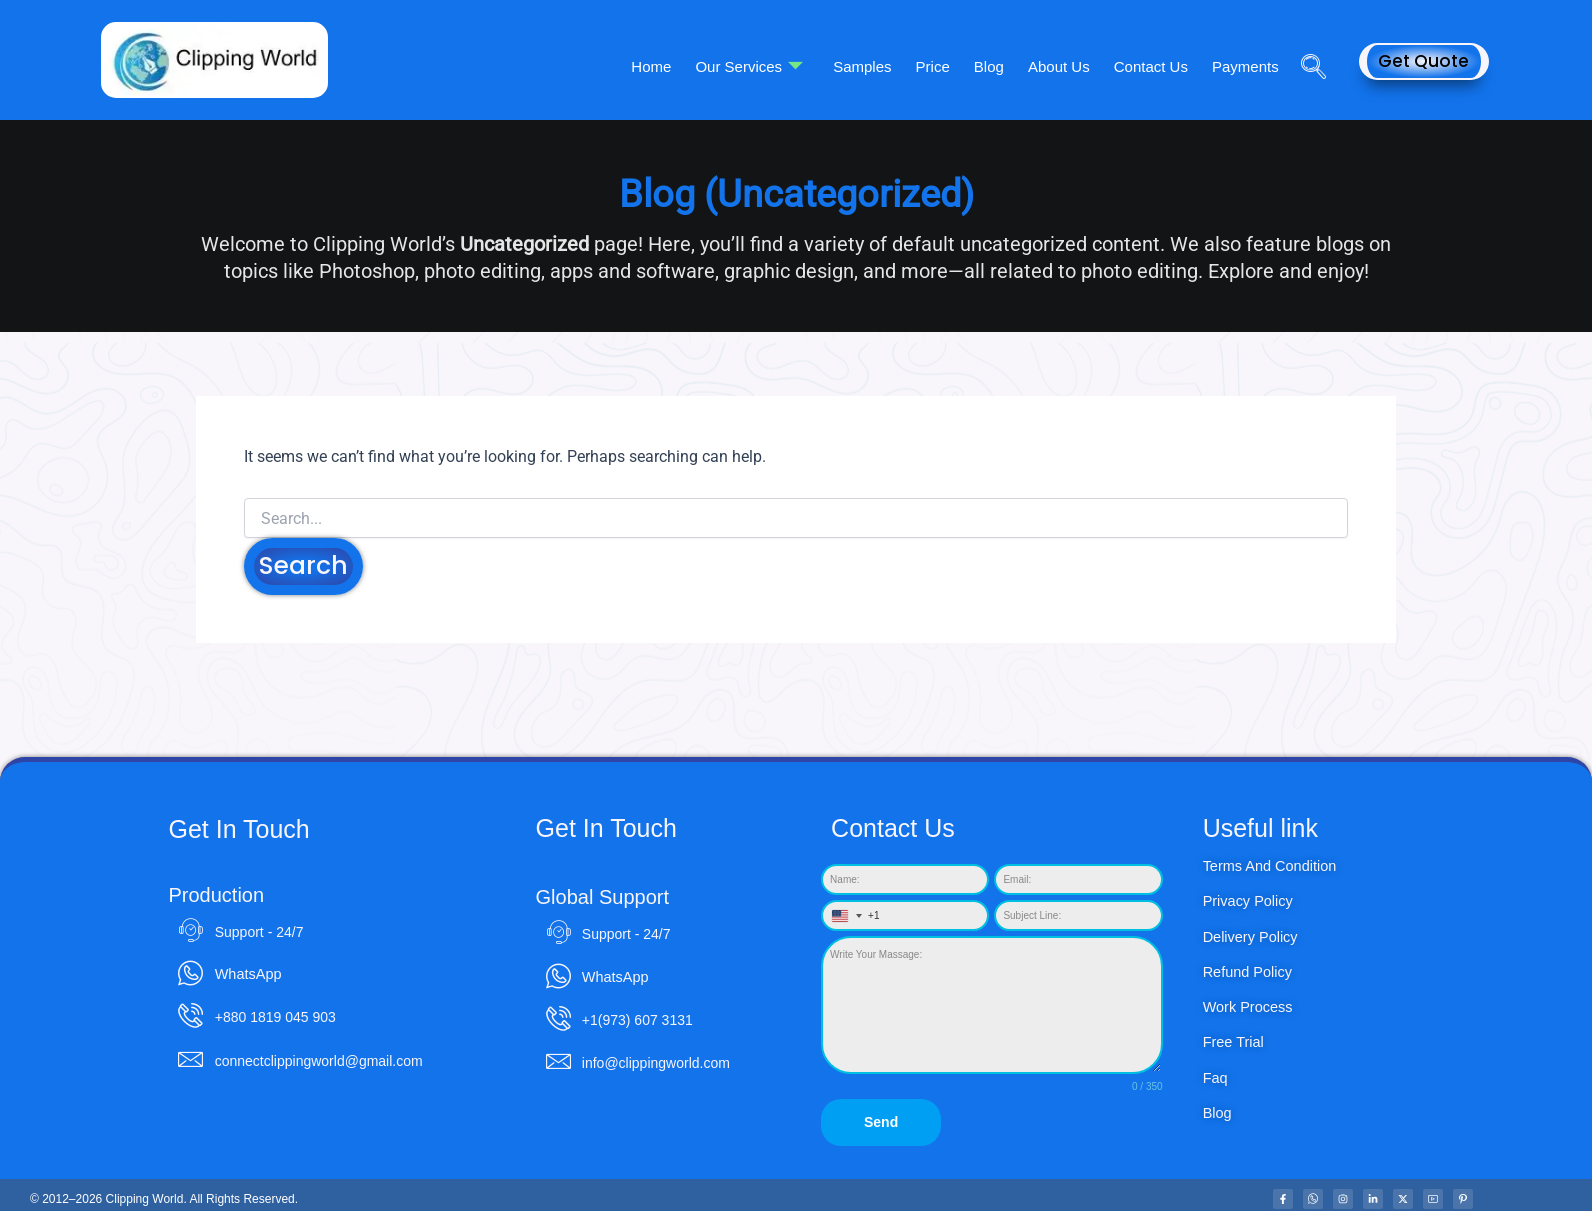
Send (881, 1123)
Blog (1003, 65)
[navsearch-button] (1306, 39)
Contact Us (1157, 65)
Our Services (776, 66)
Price (951, 65)
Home (682, 65)
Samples (885, 65)
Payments (1247, 65)
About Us (1069, 65)
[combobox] (851, 916)
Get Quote (1423, 61)
